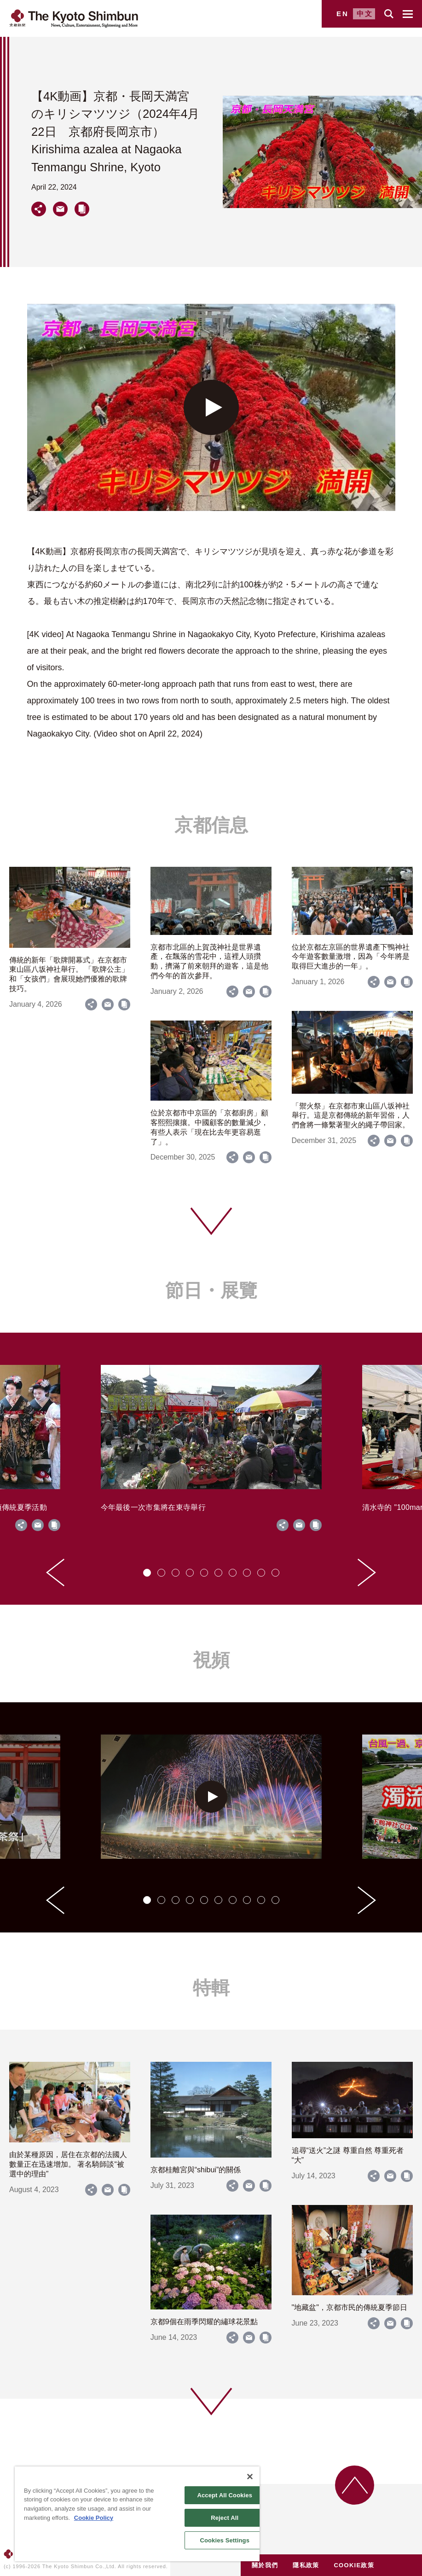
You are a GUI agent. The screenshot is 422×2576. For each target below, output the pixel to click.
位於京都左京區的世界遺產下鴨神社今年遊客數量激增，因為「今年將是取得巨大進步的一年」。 (351, 956)
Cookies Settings (224, 2540)
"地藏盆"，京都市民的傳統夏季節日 (349, 2307)
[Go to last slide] (55, 1572)
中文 (365, 13)
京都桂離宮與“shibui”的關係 (195, 2170)
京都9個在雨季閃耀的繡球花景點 (204, 2322)
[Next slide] (367, 1572)
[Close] (250, 2476)
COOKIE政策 (354, 2565)
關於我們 (265, 2565)
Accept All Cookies (224, 2495)
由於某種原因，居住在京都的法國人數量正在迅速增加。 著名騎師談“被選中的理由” (68, 2164)
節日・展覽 (211, 1290)
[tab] (147, 1573)
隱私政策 (306, 2565)
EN (342, 13)
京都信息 (211, 825)
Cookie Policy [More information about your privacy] (93, 2517)
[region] (137, 2513)
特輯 (211, 1987)
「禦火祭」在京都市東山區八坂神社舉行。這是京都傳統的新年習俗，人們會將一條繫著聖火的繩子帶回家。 (351, 1115)
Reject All (224, 2517)
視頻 (211, 1660)
